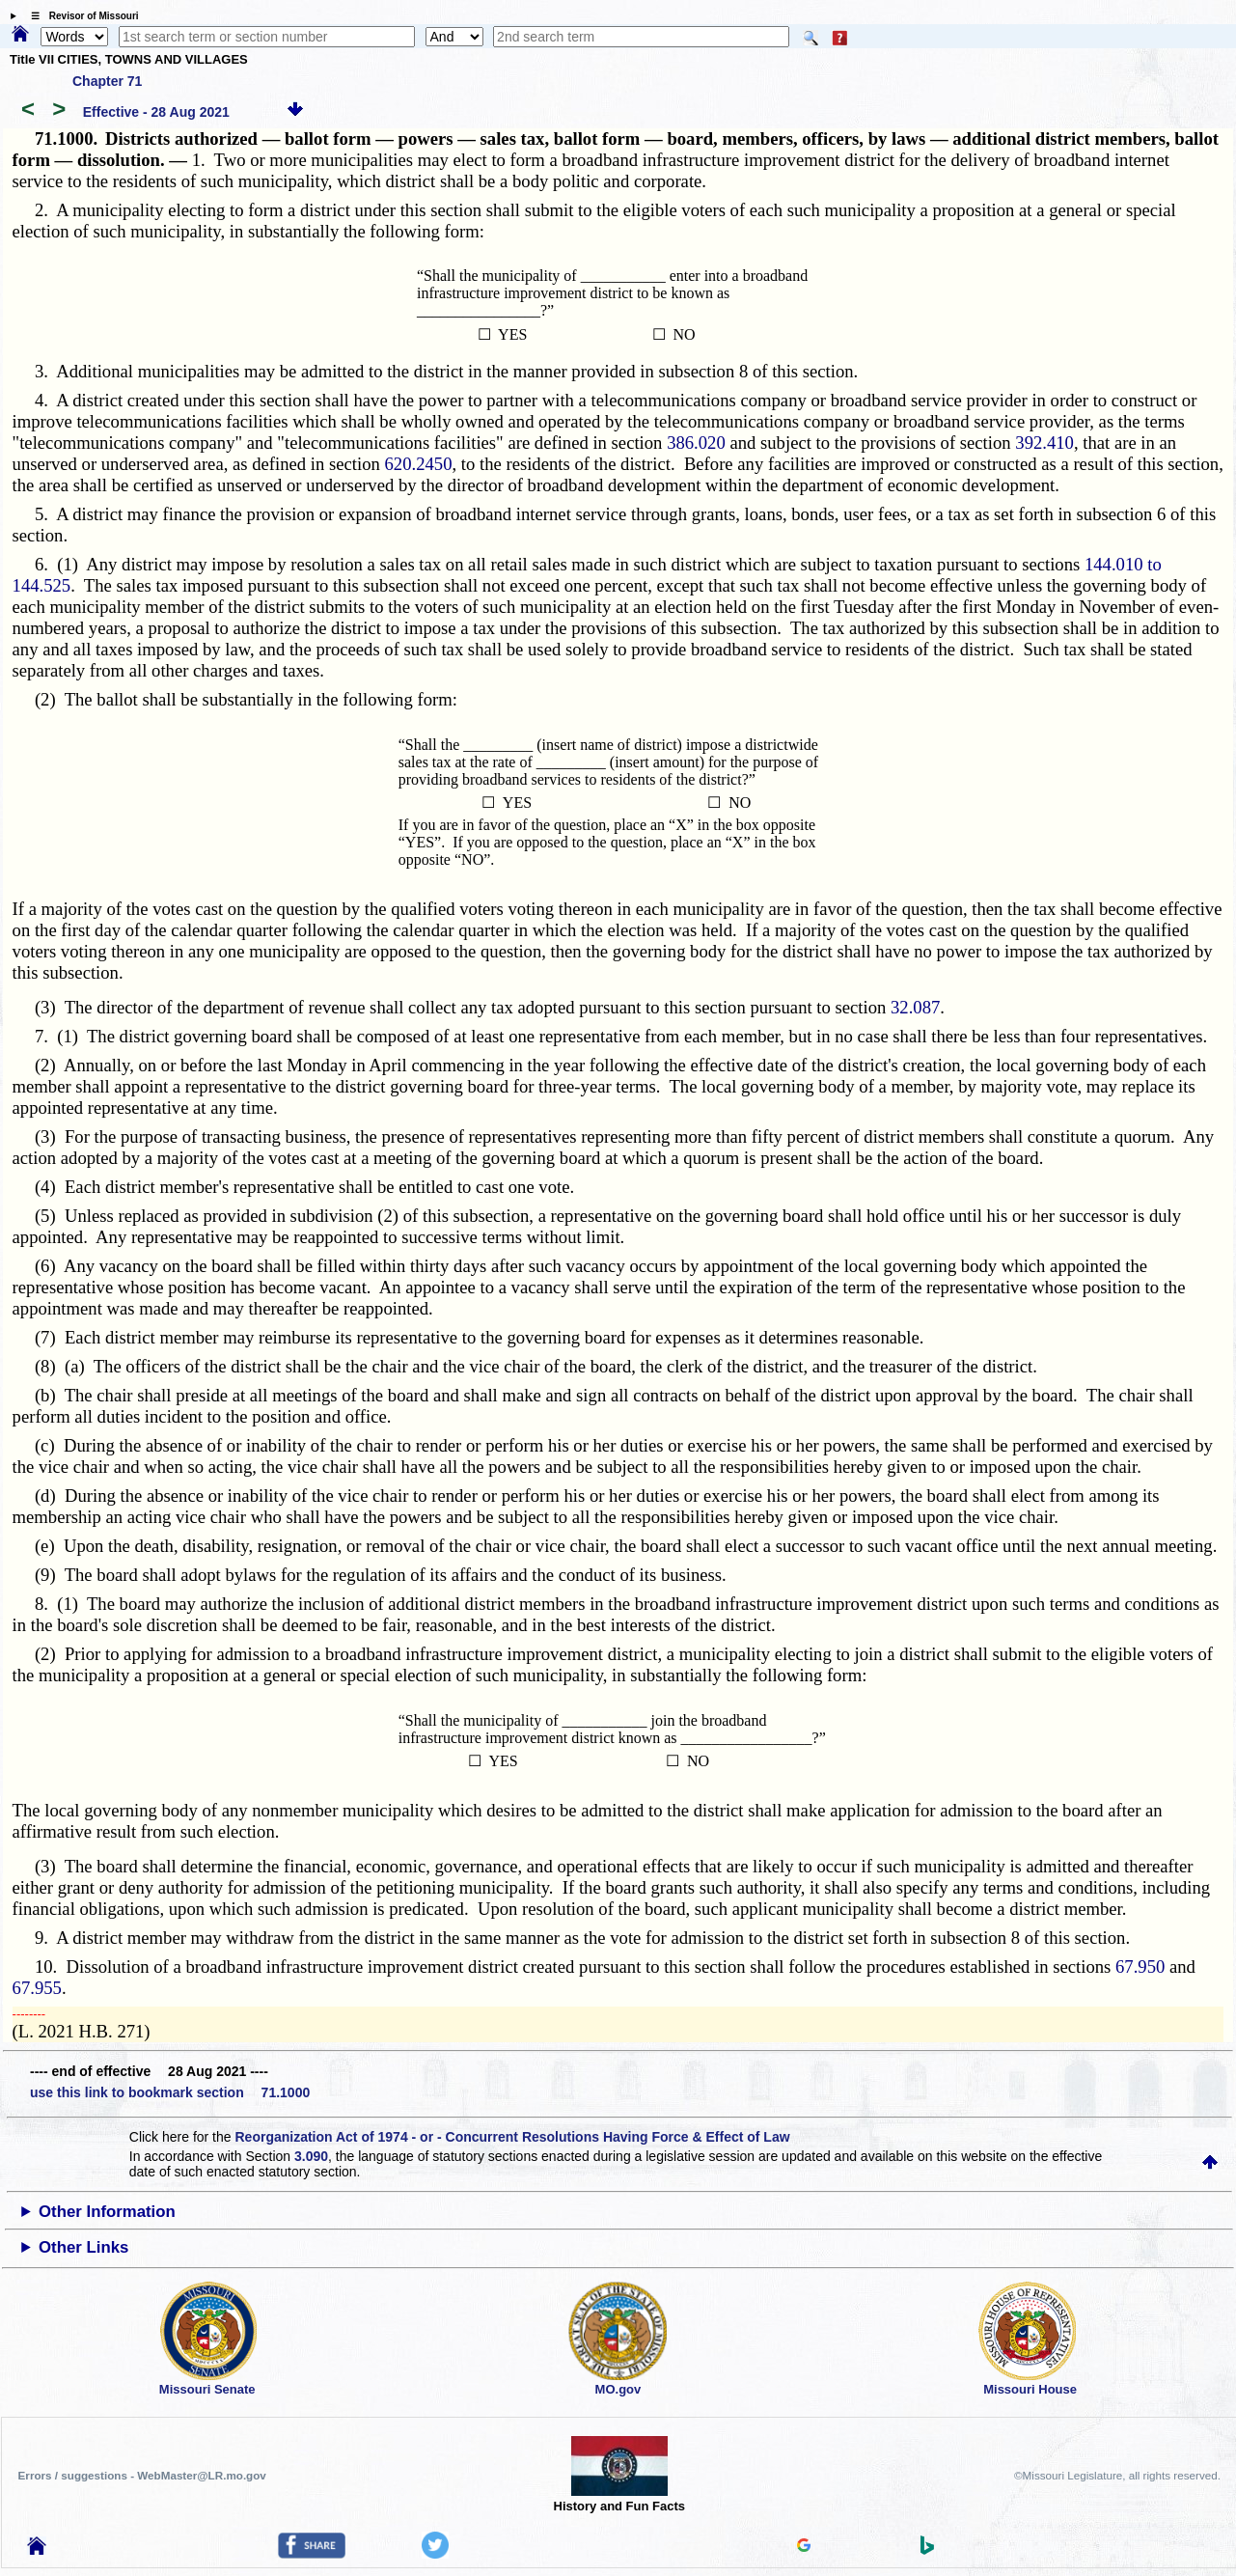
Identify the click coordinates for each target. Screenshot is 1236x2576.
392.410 (1044, 442)
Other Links (83, 2247)
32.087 (915, 1007)
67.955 (37, 1988)
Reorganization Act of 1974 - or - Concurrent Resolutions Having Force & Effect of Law (511, 2137)
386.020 (696, 442)
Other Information (107, 2211)
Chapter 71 (107, 81)
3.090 (311, 2156)
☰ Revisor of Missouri (80, 16)
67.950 (1140, 1966)
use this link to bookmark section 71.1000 (170, 2092)
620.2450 (419, 464)
